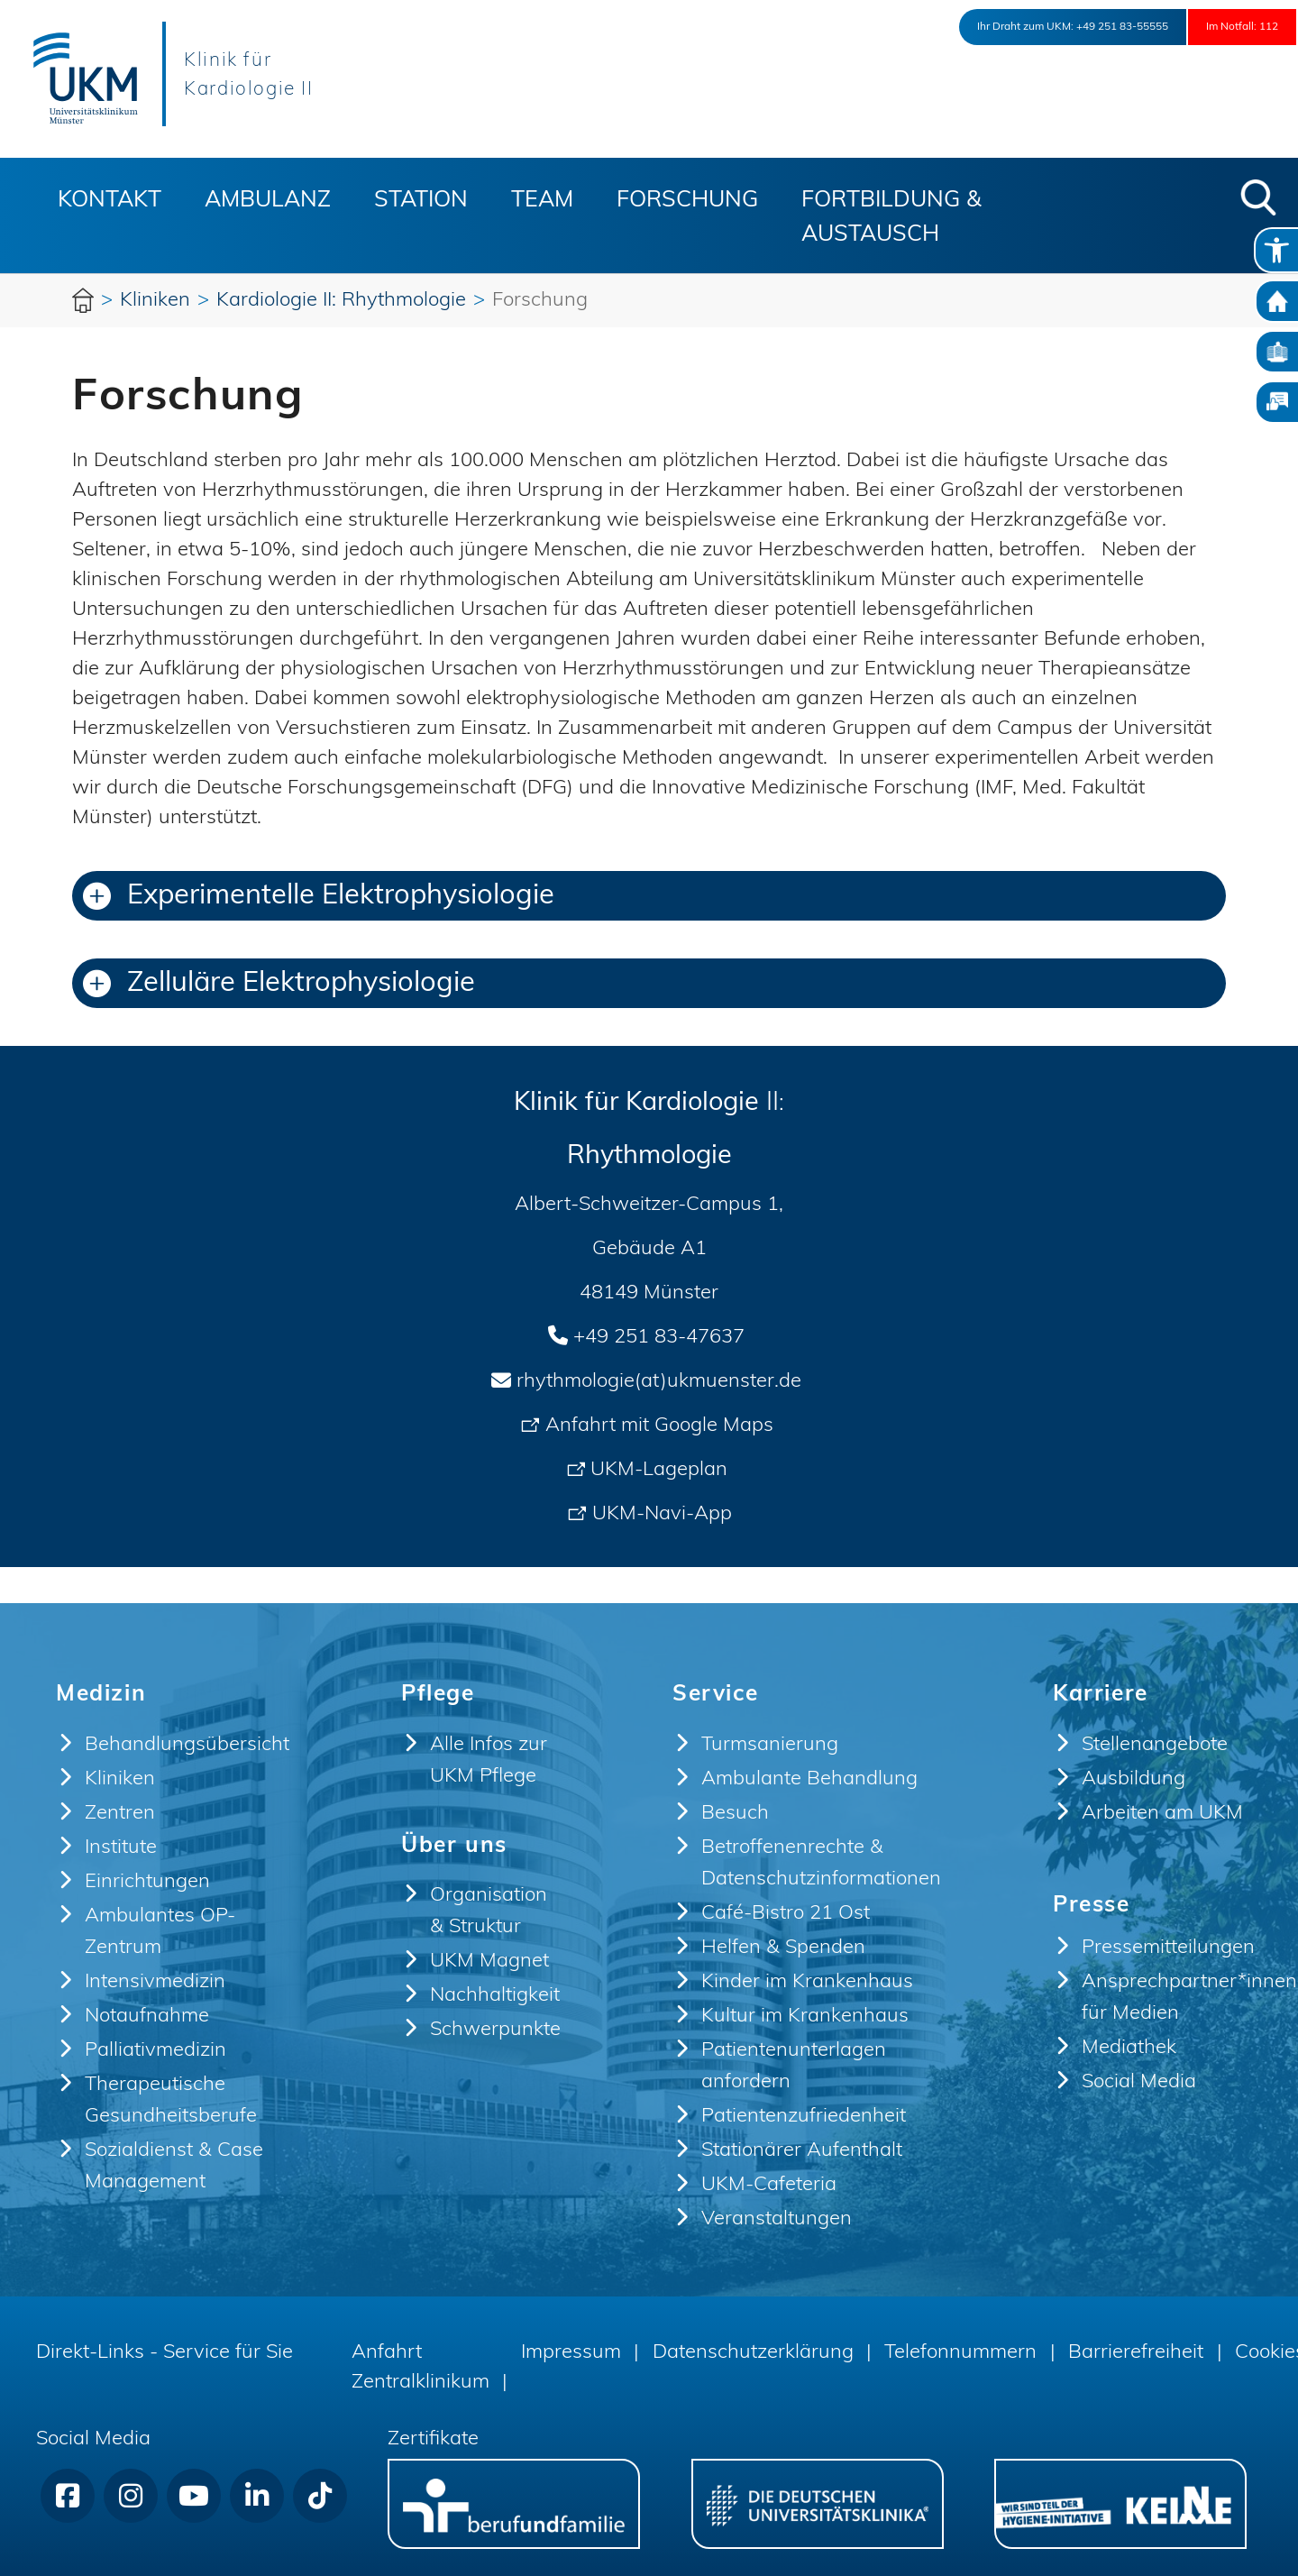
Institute (121, 1848)
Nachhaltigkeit (495, 1995)
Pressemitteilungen (1168, 1948)
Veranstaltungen (776, 2219)
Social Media (1139, 2082)
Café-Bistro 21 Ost (785, 1913)
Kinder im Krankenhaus (807, 1982)
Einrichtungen (147, 1882)
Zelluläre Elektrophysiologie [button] (279, 984)
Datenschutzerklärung (753, 2352)
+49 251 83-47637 (659, 1337)
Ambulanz (268, 200)
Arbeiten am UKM (1162, 1813)
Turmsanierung (769, 1745)
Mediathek (1129, 2048)
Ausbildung (1133, 1779)
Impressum (571, 2352)
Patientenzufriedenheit (803, 2116)
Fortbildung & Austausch (891, 217)
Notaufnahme (147, 2016)
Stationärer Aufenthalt (801, 2151)
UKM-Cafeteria (768, 2185)
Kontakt (109, 200)
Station (421, 200)
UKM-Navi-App (662, 1514)
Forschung (687, 200)
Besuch (735, 1813)
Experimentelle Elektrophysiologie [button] (318, 897)
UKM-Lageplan (658, 1470)
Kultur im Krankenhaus (805, 2016)
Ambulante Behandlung (809, 1779)
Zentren (120, 1813)
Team (542, 200)
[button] (1258, 197)
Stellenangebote (1155, 1745)
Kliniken (120, 1779)
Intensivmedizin (155, 1982)
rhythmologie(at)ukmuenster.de (658, 1381)
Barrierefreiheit (1135, 2352)
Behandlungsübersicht (187, 1745)
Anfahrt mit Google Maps (659, 1426)
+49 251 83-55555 (1056, 26)
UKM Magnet (489, 1961)
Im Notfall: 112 (1222, 26)
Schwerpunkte (495, 2030)
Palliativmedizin (155, 2050)
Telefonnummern (960, 2352)
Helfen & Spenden (783, 1948)
